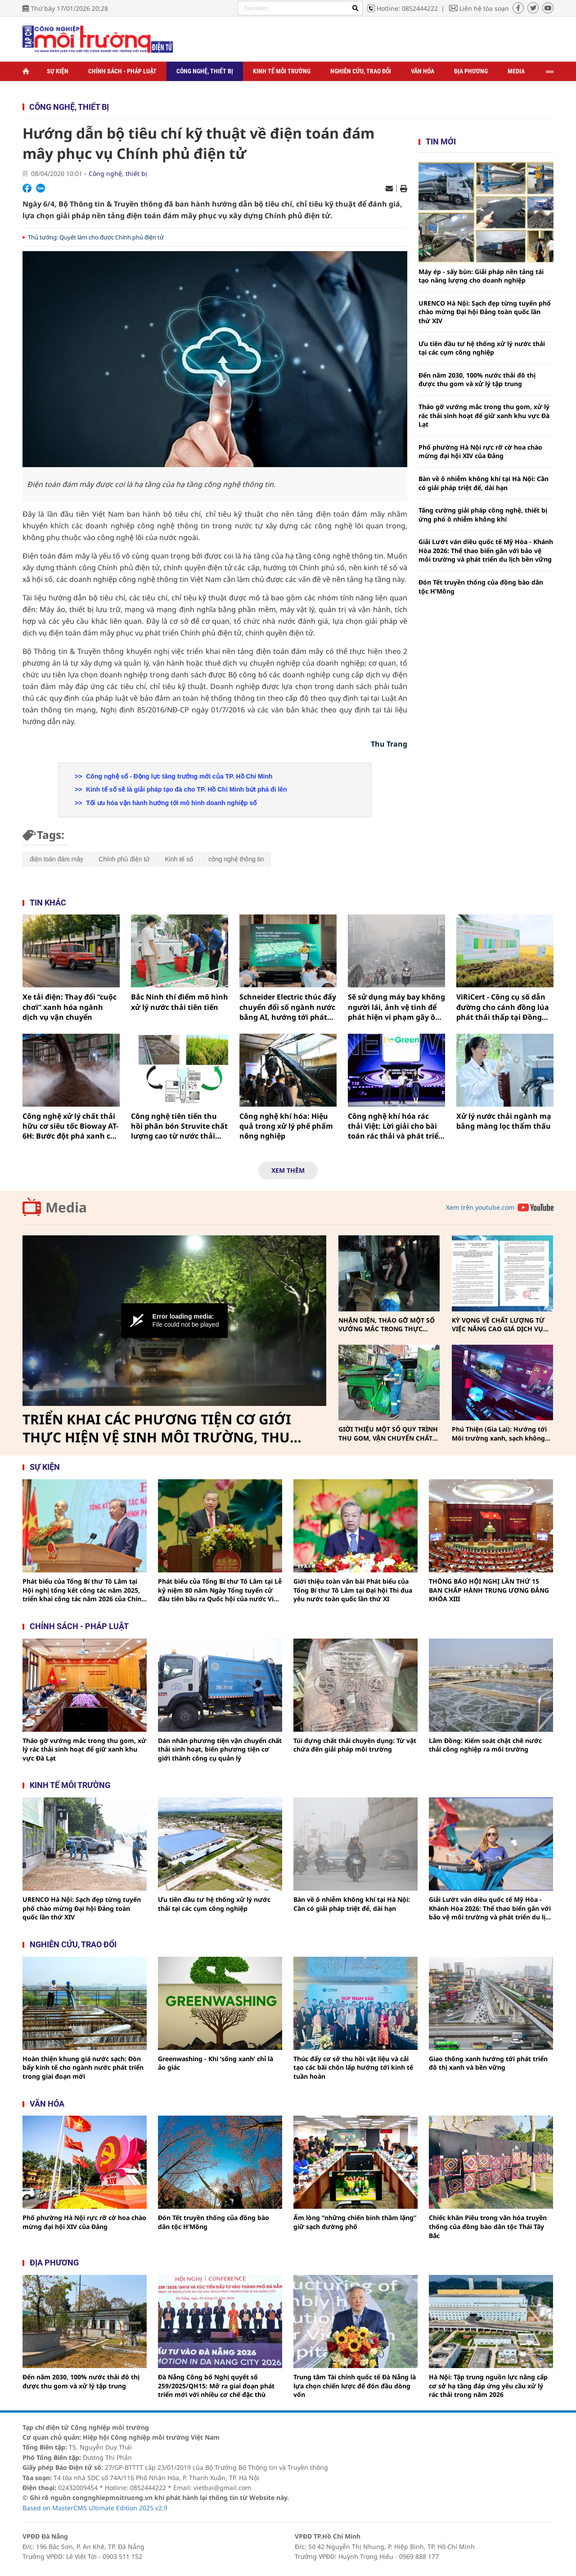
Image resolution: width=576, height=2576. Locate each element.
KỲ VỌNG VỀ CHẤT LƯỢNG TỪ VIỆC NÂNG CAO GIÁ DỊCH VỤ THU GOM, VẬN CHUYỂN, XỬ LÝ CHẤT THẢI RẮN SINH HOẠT (501, 1324)
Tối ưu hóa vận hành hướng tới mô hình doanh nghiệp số (170, 802)
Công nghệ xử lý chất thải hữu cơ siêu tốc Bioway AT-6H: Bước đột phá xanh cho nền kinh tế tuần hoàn (71, 1126)
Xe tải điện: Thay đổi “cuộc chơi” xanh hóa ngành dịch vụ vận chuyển (69, 1007)
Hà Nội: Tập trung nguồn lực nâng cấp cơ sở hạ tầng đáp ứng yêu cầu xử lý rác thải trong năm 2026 (488, 2386)
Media (516, 71)
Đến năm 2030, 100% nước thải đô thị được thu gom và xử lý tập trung (477, 379)
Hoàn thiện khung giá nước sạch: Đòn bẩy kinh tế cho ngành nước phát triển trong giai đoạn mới (83, 2067)
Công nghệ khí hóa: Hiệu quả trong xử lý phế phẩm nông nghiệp (286, 1126)
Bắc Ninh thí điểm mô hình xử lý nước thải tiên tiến (179, 1002)
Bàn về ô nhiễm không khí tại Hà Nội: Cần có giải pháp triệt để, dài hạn (483, 483)
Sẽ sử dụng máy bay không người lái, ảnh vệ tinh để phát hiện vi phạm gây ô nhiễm (396, 1007)
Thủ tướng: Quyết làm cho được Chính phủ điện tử (96, 237)
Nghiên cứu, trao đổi (360, 71)
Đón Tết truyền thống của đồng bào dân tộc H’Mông (480, 586)
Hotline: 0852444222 (407, 8)
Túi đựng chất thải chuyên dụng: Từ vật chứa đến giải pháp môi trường (354, 1745)
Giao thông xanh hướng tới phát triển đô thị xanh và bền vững (488, 2063)
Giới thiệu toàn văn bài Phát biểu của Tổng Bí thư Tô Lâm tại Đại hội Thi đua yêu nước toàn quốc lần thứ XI (352, 1590)
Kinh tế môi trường (281, 71)
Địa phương (471, 71)
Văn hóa (422, 71)
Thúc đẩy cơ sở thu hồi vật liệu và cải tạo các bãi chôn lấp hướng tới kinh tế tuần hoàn (353, 2067)
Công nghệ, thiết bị (204, 71)
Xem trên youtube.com (480, 1207)
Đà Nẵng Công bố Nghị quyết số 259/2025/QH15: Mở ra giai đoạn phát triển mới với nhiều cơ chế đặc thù (216, 2386)
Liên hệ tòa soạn (484, 8)
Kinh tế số (179, 859)
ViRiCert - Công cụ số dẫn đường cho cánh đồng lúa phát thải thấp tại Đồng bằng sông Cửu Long (502, 1007)
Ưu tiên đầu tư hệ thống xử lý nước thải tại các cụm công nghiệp (481, 348)
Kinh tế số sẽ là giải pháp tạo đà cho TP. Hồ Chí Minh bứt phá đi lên (185, 789)
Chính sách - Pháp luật (122, 71)
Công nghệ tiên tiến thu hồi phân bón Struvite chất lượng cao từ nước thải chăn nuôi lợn (179, 1126)
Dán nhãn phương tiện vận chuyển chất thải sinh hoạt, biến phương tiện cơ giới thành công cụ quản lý (220, 1749)
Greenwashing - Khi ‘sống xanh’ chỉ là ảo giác (215, 2063)
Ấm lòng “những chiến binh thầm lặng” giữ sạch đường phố (354, 2222)
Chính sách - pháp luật (79, 1626)
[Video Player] (174, 1320)
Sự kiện (57, 71)
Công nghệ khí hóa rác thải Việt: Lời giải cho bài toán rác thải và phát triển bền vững (395, 1126)
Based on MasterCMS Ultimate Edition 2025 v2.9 (94, 2508)
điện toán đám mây (56, 859)
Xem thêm (288, 1170)
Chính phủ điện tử (124, 859)
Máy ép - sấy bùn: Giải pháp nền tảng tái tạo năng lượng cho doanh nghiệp (481, 276)
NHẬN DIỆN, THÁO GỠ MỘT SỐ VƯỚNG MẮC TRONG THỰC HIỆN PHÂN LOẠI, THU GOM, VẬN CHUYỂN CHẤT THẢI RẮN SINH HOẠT (386, 1324)
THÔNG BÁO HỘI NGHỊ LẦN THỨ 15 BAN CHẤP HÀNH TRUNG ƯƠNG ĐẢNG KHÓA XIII (489, 1590)
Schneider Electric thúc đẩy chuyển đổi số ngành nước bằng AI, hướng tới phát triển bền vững (287, 1007)
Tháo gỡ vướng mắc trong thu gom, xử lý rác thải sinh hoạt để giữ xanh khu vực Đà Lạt (483, 415)
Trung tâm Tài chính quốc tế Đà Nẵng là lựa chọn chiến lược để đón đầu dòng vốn (354, 2386)
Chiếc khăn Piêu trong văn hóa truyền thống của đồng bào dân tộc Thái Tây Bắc (488, 2226)
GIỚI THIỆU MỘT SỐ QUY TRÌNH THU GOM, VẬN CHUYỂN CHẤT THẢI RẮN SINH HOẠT (388, 1433)
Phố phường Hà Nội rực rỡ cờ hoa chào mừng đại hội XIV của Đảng (480, 451)
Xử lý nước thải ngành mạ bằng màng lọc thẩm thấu (503, 1121)
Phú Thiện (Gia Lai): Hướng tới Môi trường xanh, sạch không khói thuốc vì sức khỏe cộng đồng (499, 1433)
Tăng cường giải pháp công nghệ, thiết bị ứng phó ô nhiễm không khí (482, 514)
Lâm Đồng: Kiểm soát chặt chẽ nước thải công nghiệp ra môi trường (485, 1745)
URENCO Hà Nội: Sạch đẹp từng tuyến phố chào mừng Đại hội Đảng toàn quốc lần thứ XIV (484, 312)
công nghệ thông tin (236, 859)
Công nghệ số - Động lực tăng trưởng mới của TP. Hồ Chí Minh (178, 776)
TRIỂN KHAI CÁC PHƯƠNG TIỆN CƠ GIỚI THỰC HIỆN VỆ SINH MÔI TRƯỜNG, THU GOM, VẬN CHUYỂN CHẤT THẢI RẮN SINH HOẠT (160, 1428)
